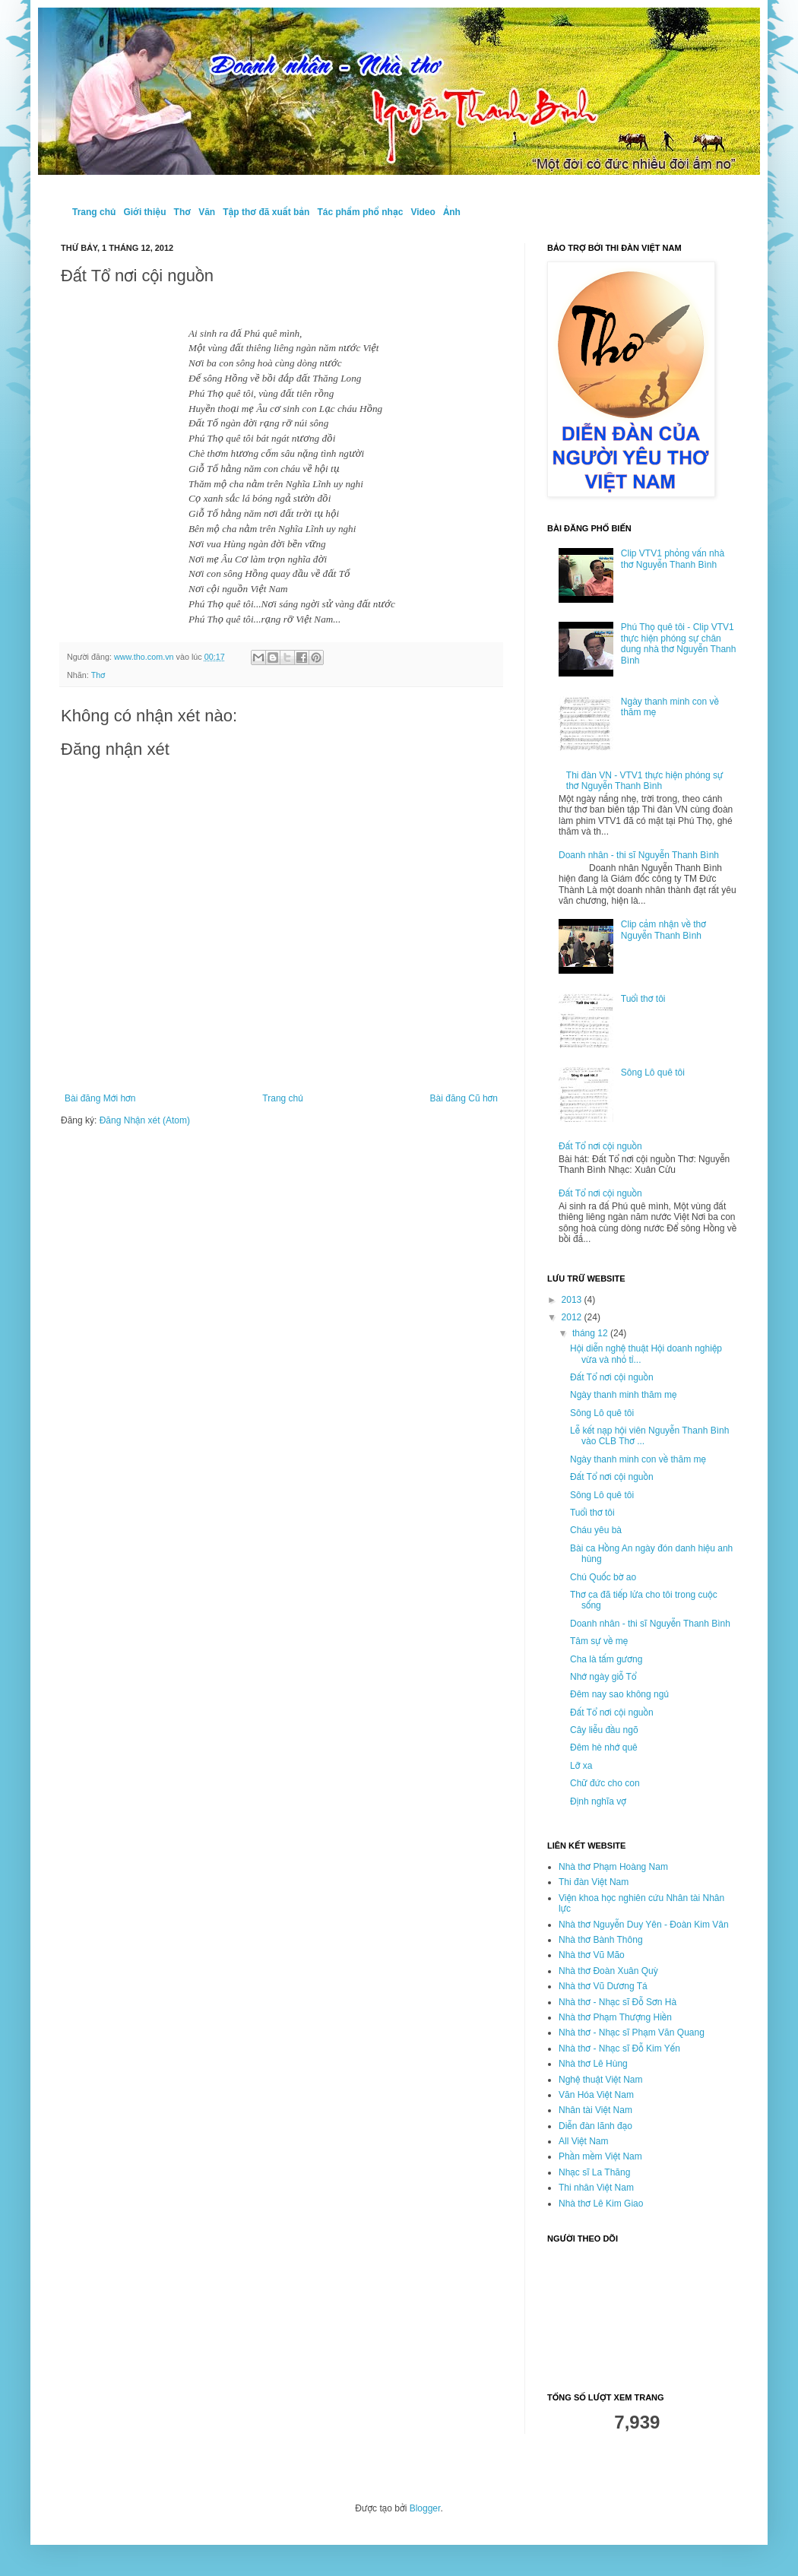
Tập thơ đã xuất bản (266, 212)
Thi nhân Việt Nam (596, 2187)
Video (422, 212)
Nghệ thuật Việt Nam (600, 2079)
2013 (573, 1299)
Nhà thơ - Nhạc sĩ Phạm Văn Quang (632, 2032)
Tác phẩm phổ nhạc (360, 212)
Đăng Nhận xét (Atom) (145, 1120)
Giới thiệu (144, 212)
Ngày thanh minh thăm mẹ (623, 1394)
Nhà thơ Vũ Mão (592, 1955)
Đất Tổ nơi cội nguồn (600, 1146)
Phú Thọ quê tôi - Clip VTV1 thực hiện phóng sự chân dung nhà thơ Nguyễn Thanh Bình (678, 643)
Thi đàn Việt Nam (594, 1882)
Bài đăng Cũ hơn (464, 1098)
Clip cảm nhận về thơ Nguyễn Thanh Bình (663, 929)
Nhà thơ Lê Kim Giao (601, 2203)
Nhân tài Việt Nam (595, 2110)
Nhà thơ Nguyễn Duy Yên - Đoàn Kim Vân (644, 1924)
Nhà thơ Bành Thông (601, 1939)
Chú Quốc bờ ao (603, 1577)
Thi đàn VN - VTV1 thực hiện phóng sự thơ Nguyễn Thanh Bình (645, 780)
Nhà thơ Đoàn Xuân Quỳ (608, 1971)
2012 (573, 1317)
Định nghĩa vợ (598, 1801)
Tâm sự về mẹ (599, 1641)
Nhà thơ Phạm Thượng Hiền (615, 2017)
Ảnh (452, 212)
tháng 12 (591, 1333)
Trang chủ (94, 212)
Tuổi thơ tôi (643, 998)
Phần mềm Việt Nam (600, 2156)
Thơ (183, 212)
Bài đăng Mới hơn (100, 1098)
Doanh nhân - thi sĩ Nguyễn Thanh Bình (639, 855)
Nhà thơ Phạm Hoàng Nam (613, 1867)
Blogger (425, 2508)
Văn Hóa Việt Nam (596, 2095)
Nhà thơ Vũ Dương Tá (603, 1986)
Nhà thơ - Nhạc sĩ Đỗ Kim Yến (619, 2048)
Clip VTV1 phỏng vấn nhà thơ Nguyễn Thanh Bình (672, 558)
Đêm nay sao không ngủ (619, 1694)
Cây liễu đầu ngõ (604, 1730)
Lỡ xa (581, 1765)
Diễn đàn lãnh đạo (595, 2126)
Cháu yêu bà (596, 1530)
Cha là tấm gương (606, 1659)
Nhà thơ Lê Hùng (593, 2063)
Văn (206, 212)
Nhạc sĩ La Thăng (594, 2172)
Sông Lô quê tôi (653, 1072)
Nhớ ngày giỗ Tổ (603, 1676)
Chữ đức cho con (605, 1783)
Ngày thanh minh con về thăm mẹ (638, 1459)
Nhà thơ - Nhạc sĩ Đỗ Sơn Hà (617, 2002)
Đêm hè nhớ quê (604, 1747)
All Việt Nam (584, 2141)
